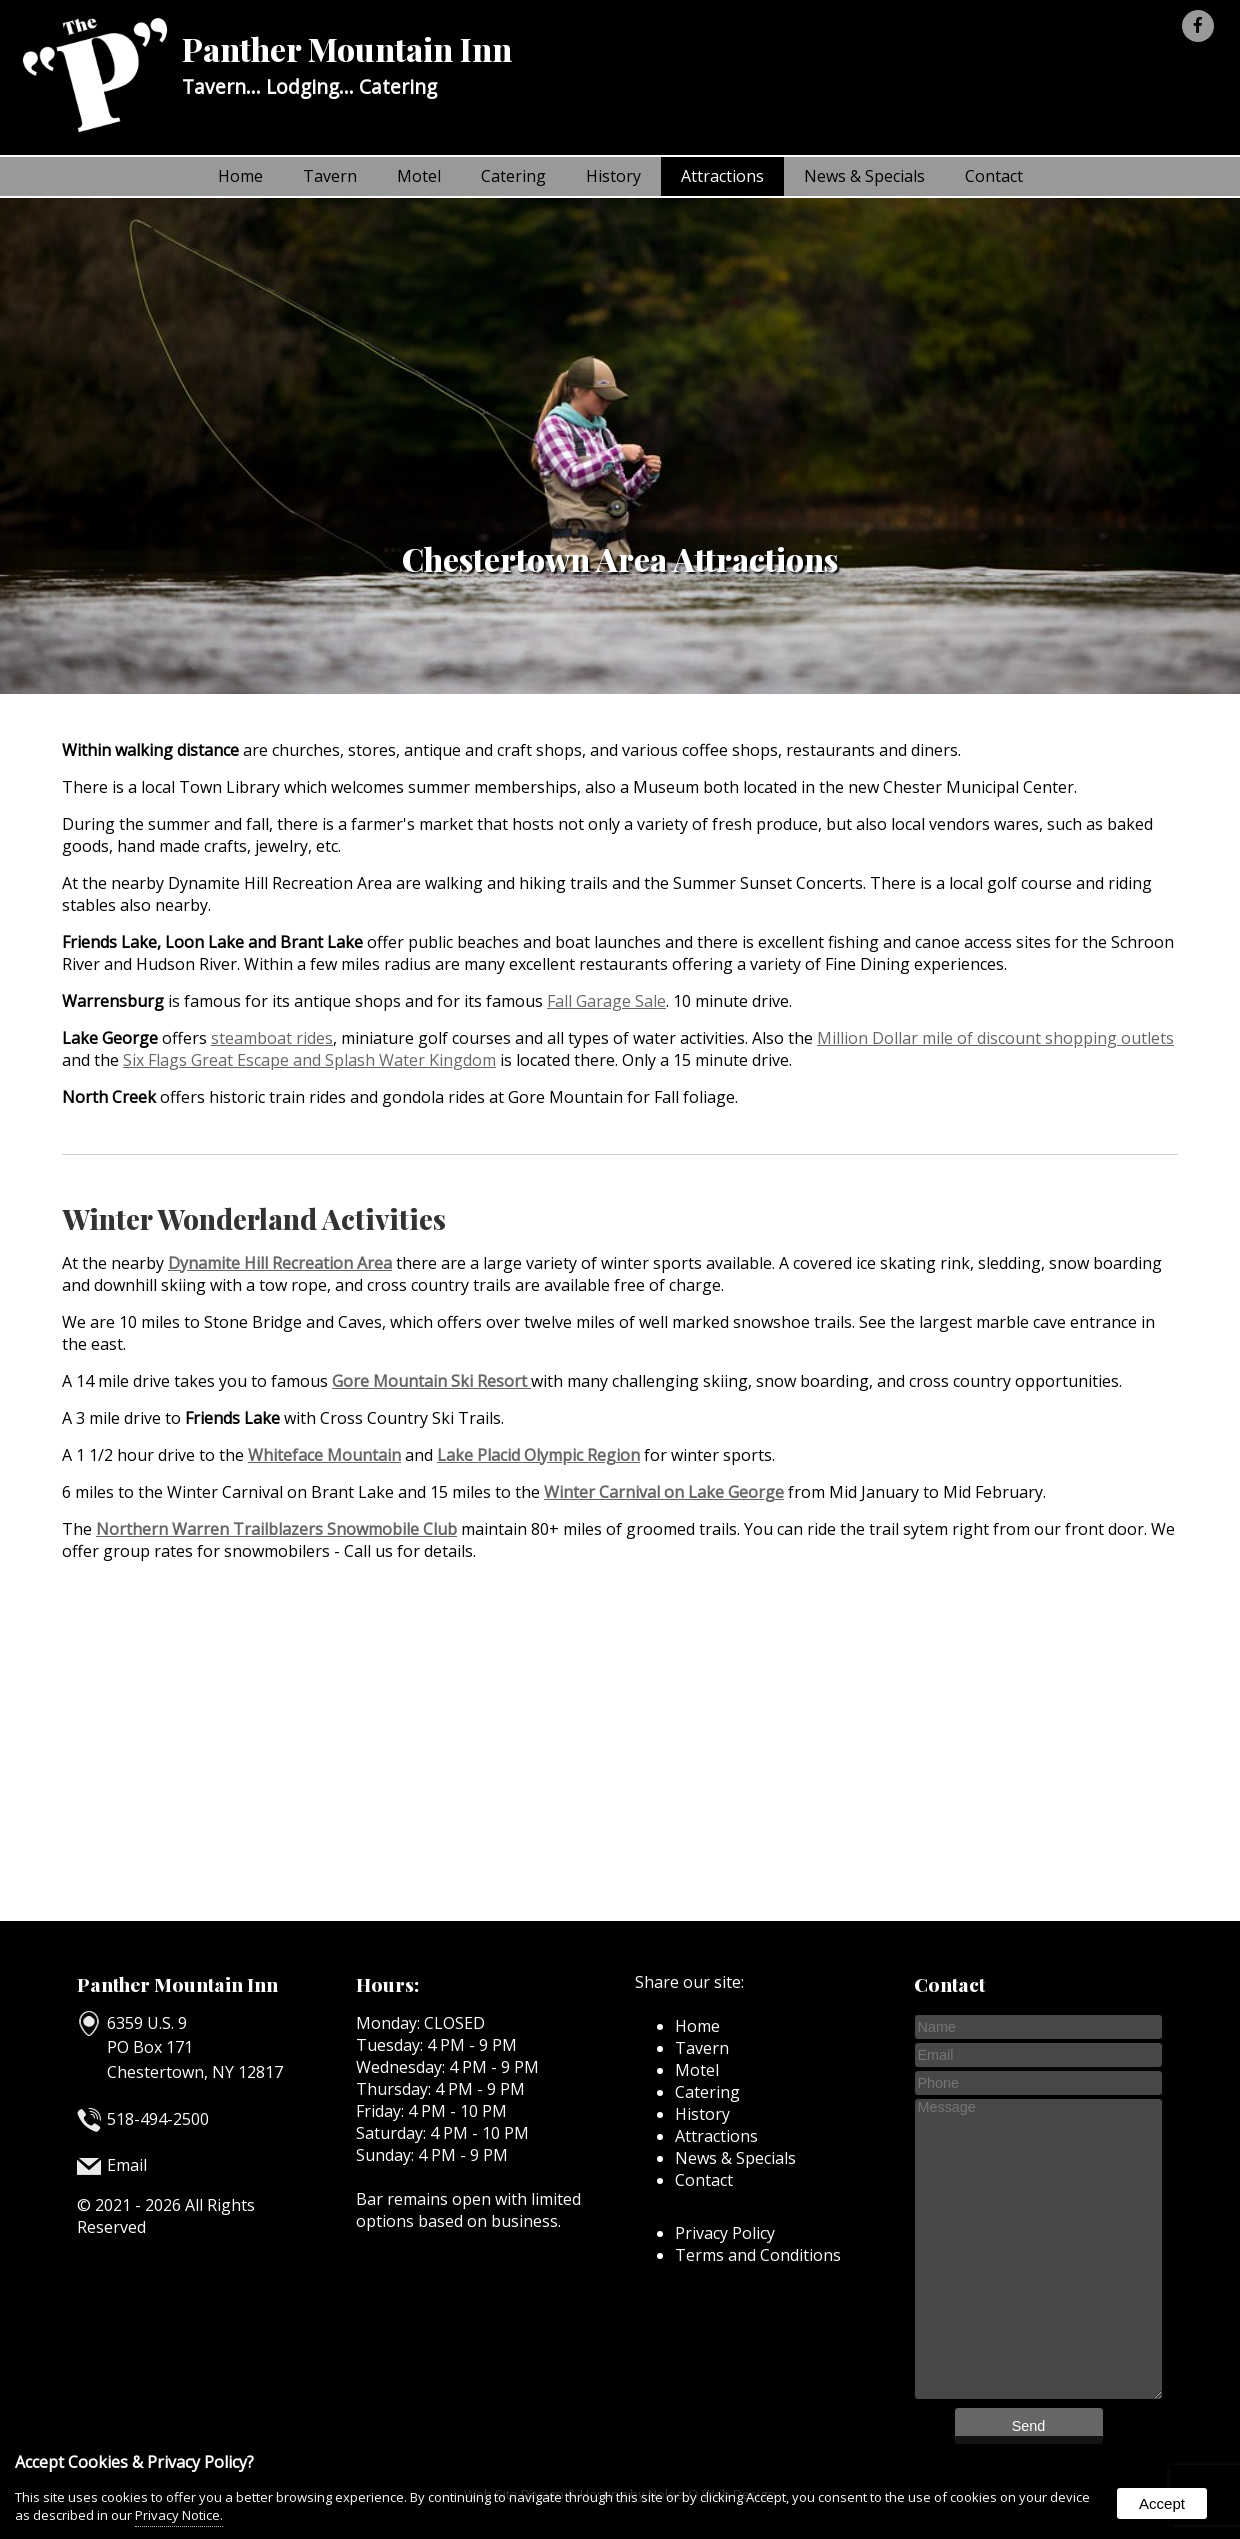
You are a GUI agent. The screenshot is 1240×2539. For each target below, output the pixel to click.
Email (127, 2165)
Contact (994, 176)
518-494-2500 (158, 2119)
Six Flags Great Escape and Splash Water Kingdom (309, 1060)
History (613, 176)
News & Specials (864, 176)
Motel (419, 176)
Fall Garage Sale (606, 1001)
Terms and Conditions (758, 2255)
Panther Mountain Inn (177, 1984)
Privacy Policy (725, 2233)
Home (240, 176)
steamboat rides (272, 1038)
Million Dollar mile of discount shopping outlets (995, 1038)
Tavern (330, 176)
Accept (1162, 2503)
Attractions (722, 176)
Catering (513, 176)
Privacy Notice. (179, 2515)
